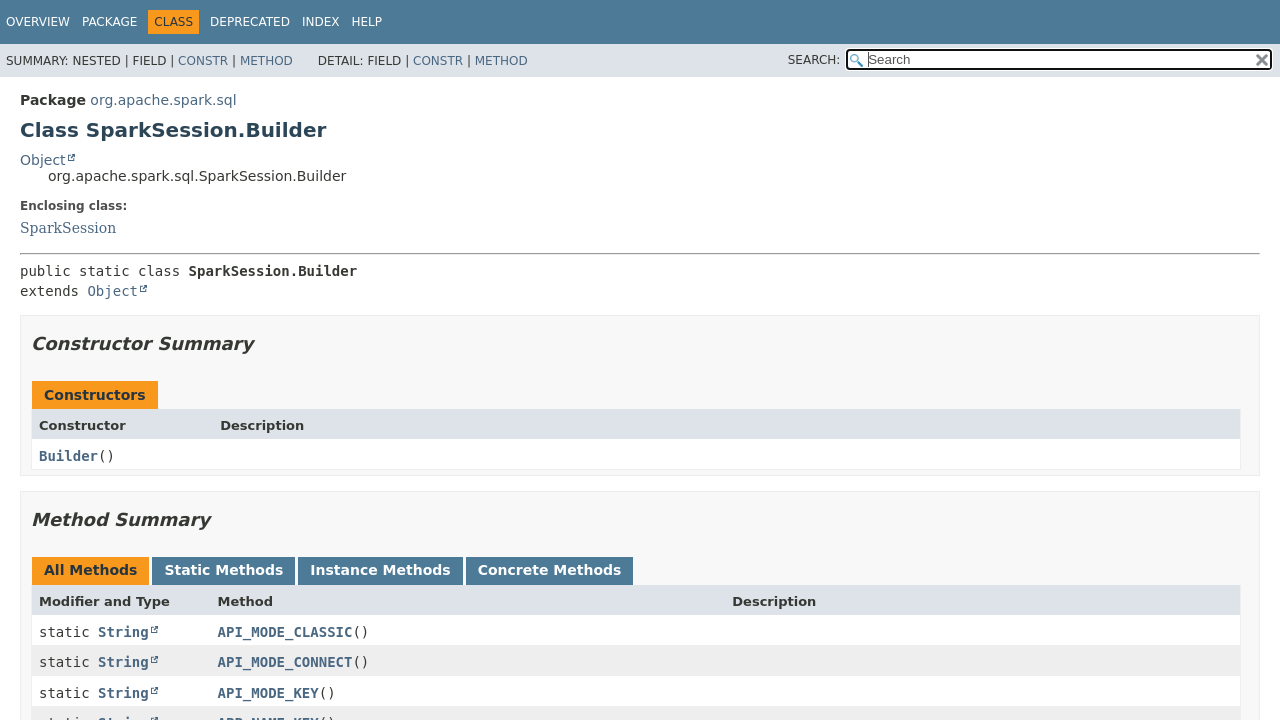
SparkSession (68, 228)
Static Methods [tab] (223, 570)
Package (109, 22)
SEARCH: (814, 60)
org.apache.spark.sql (163, 100)
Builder (68, 456)
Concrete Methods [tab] (550, 570)
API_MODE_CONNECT (285, 662)
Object (43, 160)
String (123, 632)
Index (321, 22)
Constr (203, 61)
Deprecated (250, 22)
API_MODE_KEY (268, 693)
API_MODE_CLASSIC (285, 632)
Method (266, 61)
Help (366, 22)
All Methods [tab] (90, 570)
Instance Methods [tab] (380, 570)
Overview (38, 22)
